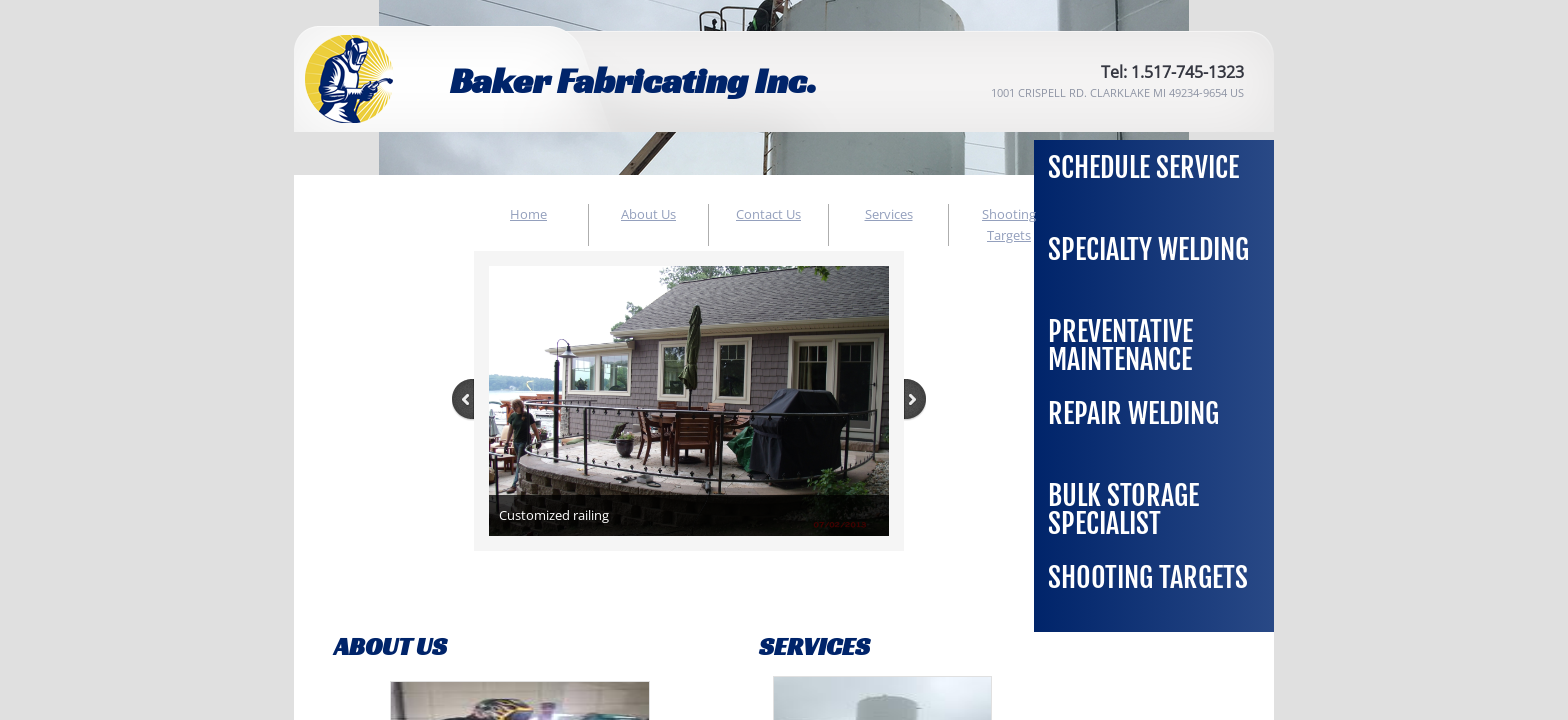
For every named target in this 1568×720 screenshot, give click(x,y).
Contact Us (768, 214)
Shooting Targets (1148, 577)
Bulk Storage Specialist (1123, 509)
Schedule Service (1143, 167)
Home (528, 214)
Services (889, 214)
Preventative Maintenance (1120, 345)
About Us (648, 214)
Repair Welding (1133, 413)
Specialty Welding (1148, 249)
